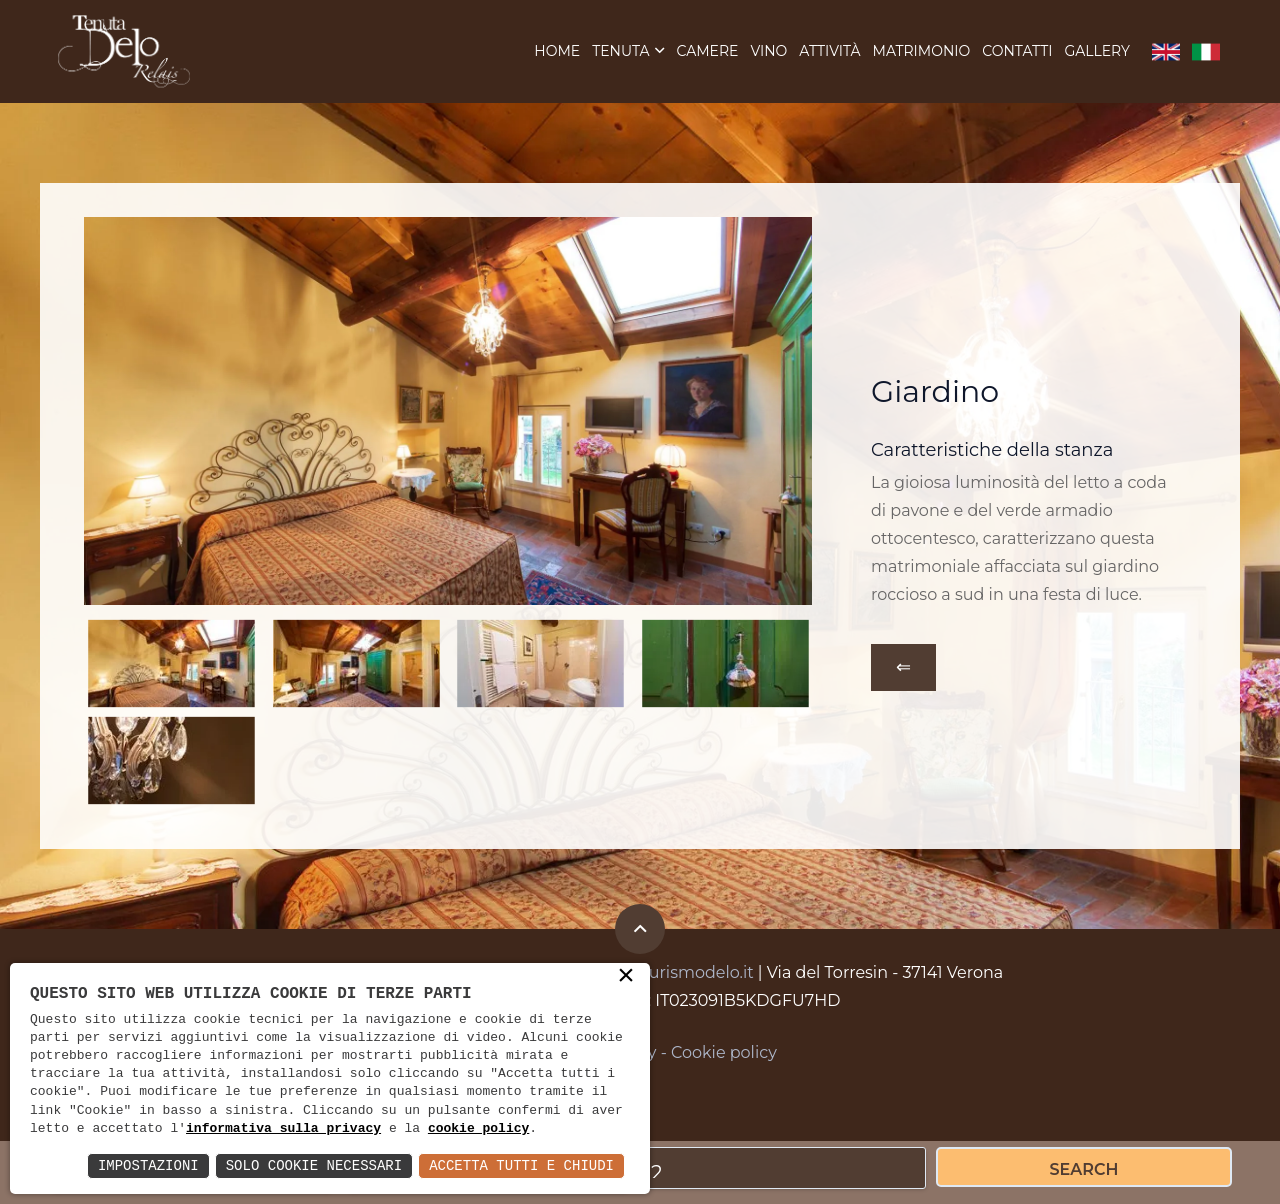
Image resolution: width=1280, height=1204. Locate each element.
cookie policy (478, 1129)
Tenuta (620, 53)
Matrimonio (922, 53)
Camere (707, 53)
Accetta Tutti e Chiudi (521, 1165)
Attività (829, 53)
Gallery (1097, 53)
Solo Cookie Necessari (314, 1165)
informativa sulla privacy (283, 1129)
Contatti (1017, 53)
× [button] (626, 977)
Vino (768, 53)
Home (557, 53)
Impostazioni (148, 1165)
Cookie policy (724, 1056)
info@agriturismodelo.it (658, 976)
